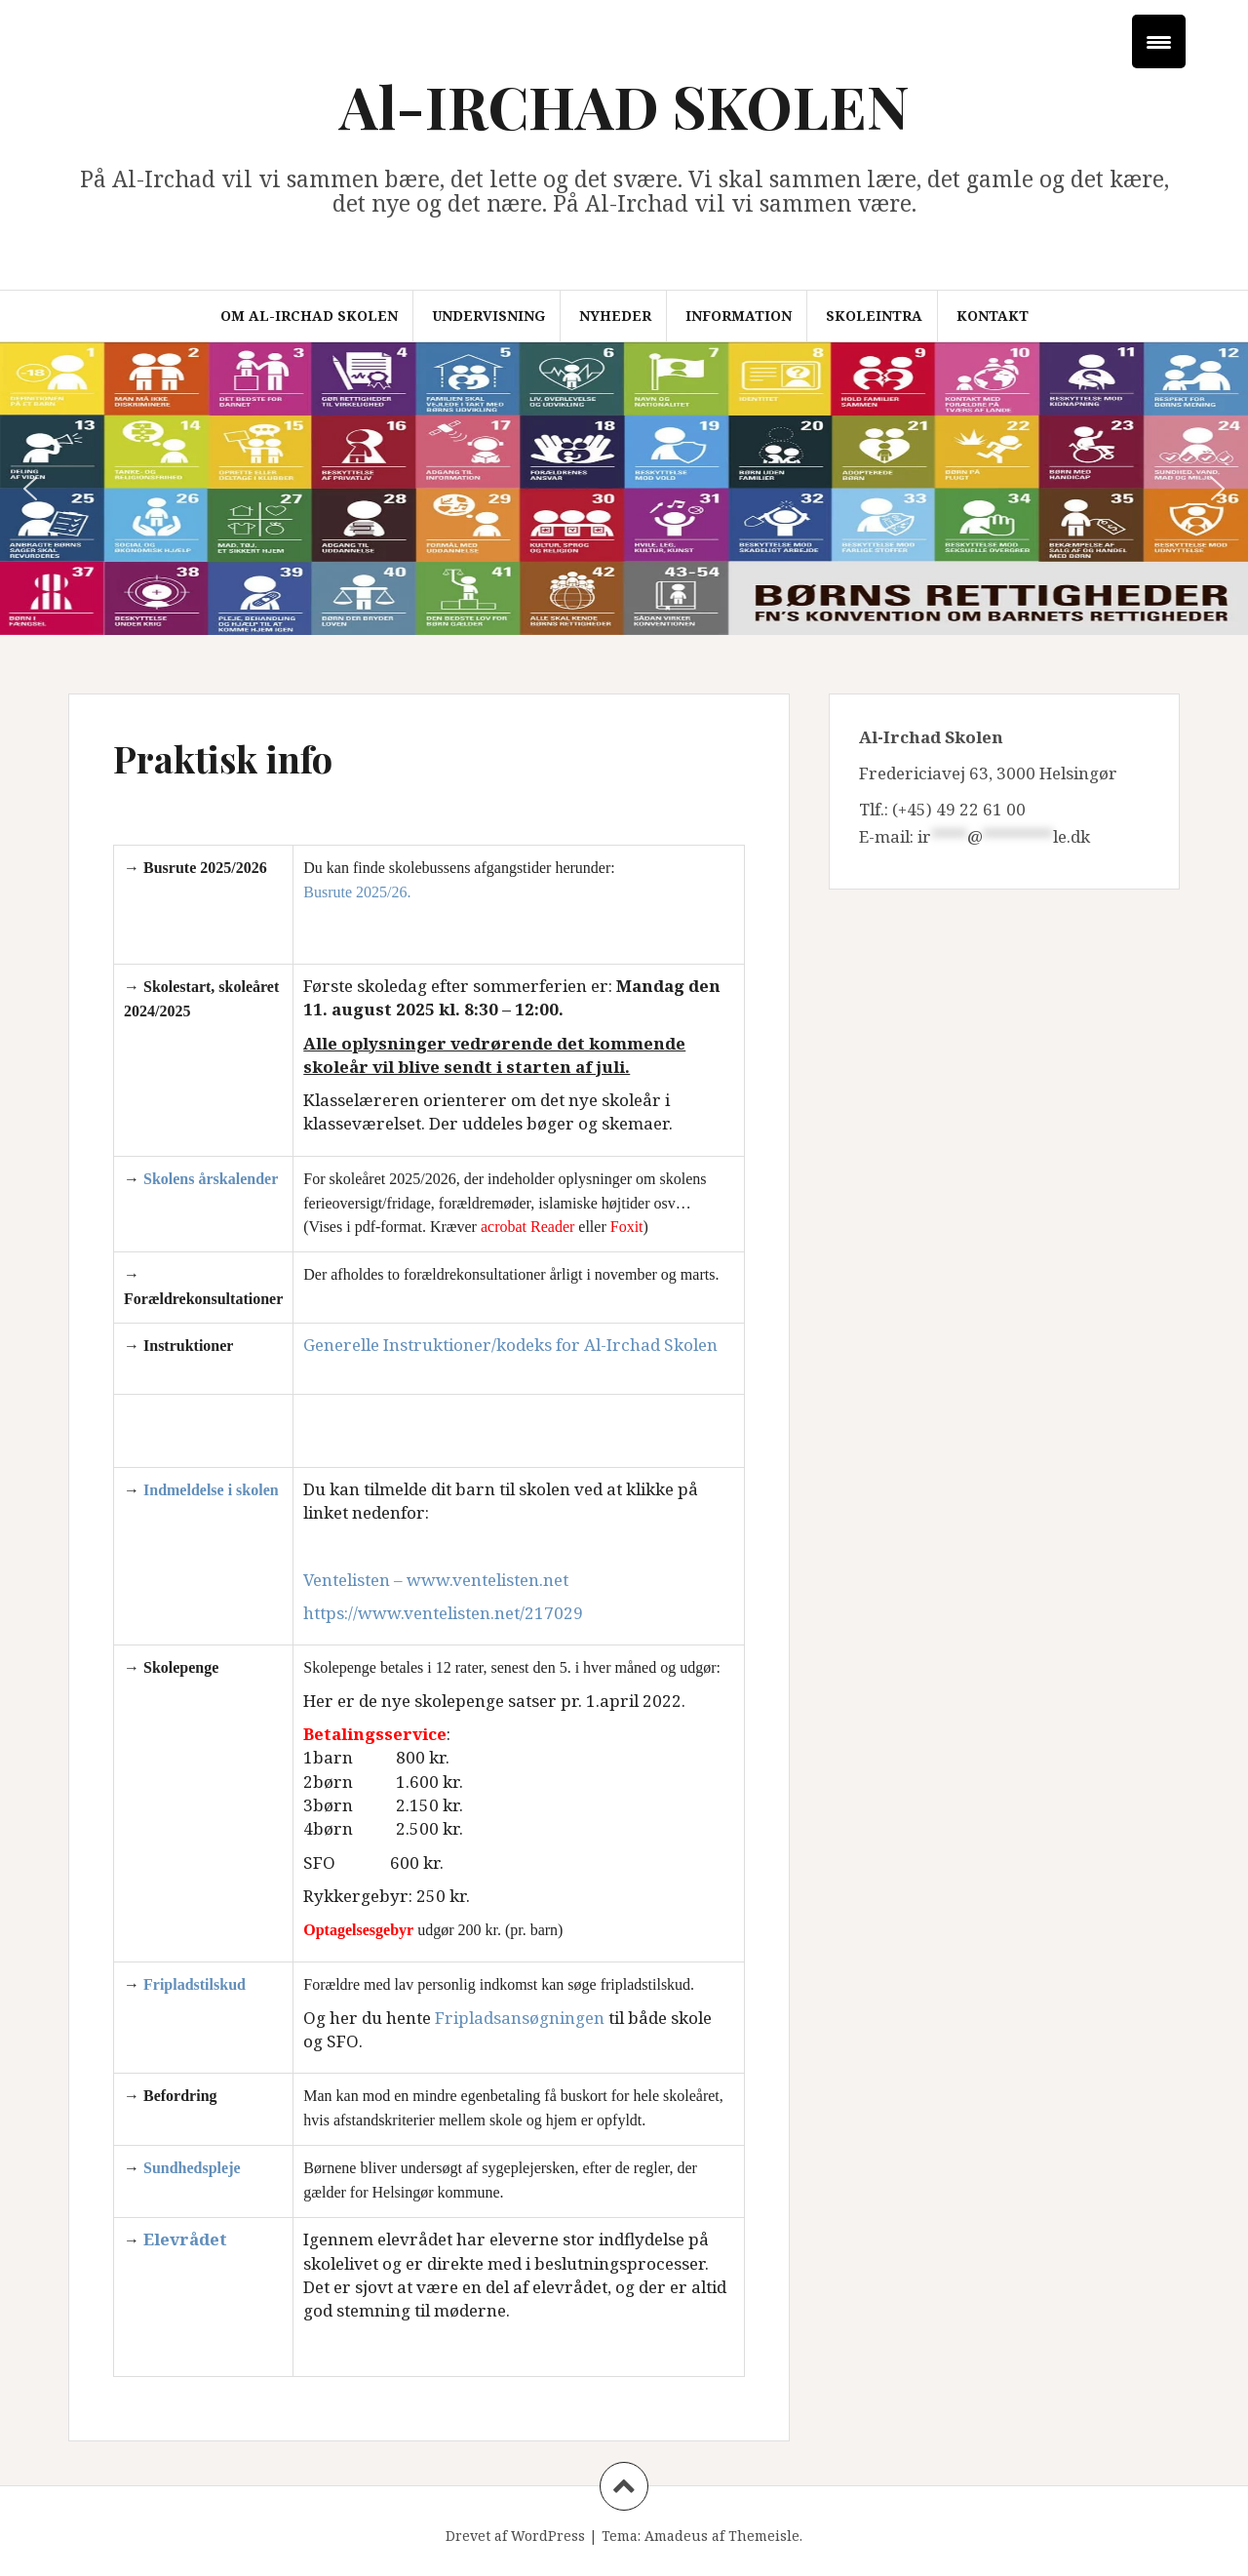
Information (738, 315)
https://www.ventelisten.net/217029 (443, 1613)
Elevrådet (185, 2239)
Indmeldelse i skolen (211, 1490)
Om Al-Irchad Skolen (309, 315)
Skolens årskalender (210, 1178)
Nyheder (615, 315)
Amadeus (676, 2535)
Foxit (627, 1226)
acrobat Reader (527, 1226)
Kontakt (992, 315)
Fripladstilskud (194, 1984)
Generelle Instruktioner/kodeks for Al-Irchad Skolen (510, 1344)
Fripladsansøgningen (519, 2017)
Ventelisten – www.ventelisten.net (435, 1579)
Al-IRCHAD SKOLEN (624, 105)
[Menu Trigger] (1159, 41)
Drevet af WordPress (515, 2535)
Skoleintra (874, 315)
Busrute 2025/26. (356, 892)
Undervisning (488, 315)
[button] (30, 488)
